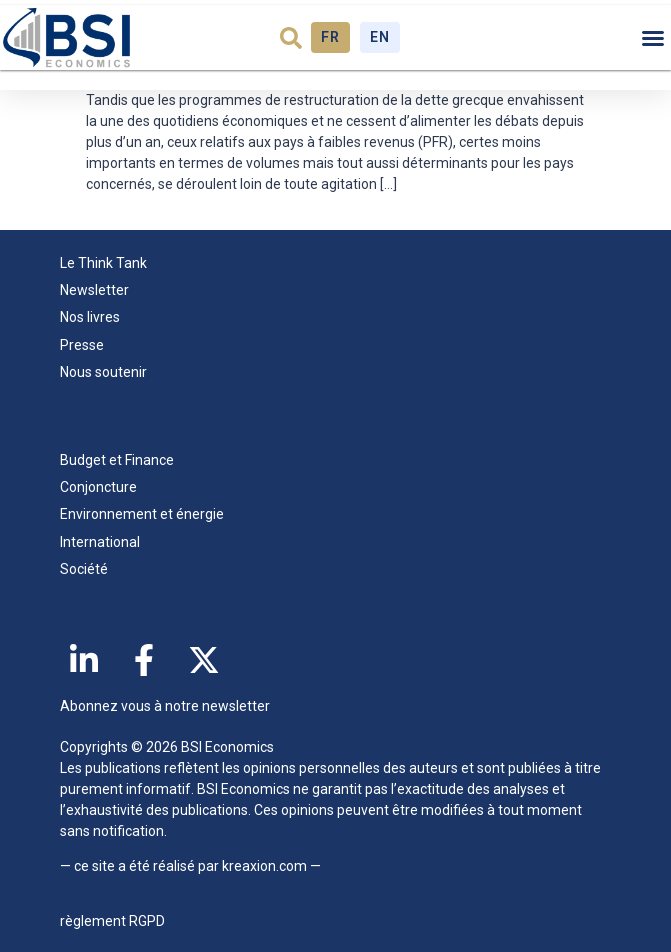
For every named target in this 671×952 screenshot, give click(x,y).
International (100, 542)
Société (84, 569)
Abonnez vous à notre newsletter (165, 706)
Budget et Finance (117, 460)
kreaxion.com (264, 866)
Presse (82, 345)
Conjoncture (98, 487)
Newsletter (94, 290)
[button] (291, 38)
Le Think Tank (108, 263)
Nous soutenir (103, 372)
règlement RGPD (112, 921)
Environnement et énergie (142, 514)
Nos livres (90, 317)
